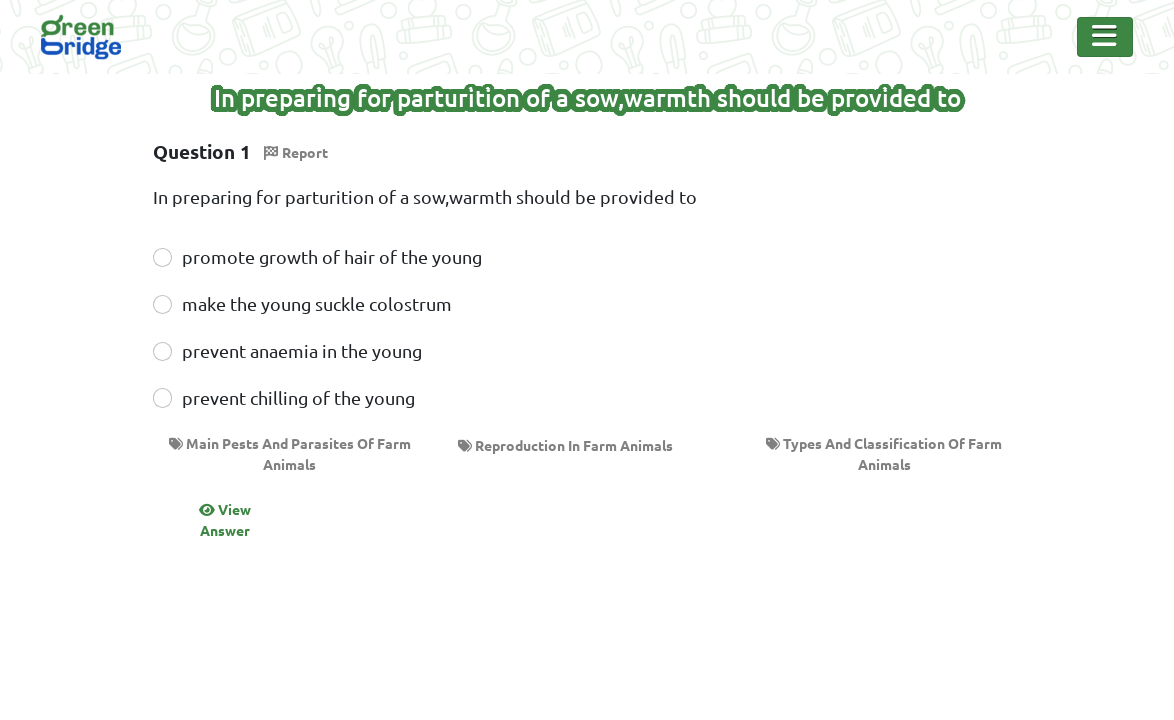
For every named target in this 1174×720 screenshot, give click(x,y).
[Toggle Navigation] (1105, 37)
